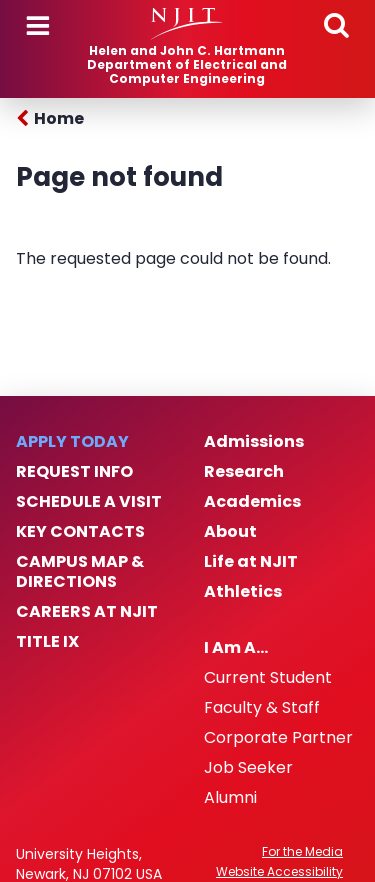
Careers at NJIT (87, 612)
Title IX (47, 642)
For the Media (302, 852)
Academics (252, 502)
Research (244, 472)
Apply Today (72, 442)
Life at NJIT (251, 562)
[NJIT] (187, 24)
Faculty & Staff (262, 708)
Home (59, 118)
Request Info (74, 472)
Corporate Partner (278, 738)
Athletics (243, 592)
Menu (38, 26)
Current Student (268, 678)
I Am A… (236, 648)
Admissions (254, 442)
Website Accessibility (279, 872)
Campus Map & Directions (80, 572)
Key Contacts (80, 532)
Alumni (230, 798)
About (230, 532)
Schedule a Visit (89, 502)
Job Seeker (248, 768)
